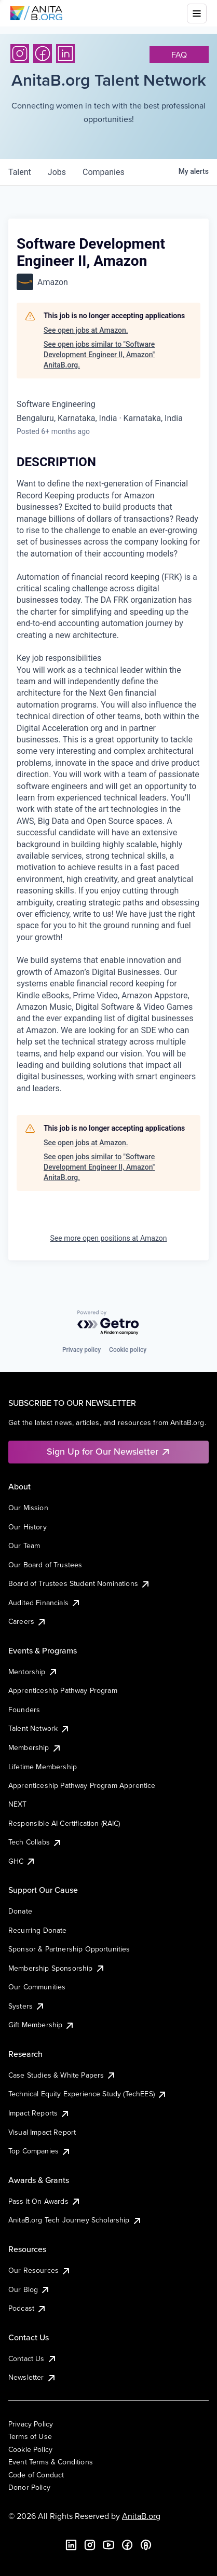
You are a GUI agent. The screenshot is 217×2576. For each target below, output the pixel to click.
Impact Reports (39, 2113)
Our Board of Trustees (45, 1565)
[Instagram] (19, 53)
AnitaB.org (141, 2515)
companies (104, 172)
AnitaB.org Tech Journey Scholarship (75, 2220)
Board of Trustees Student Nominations (79, 1583)
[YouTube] (108, 2545)
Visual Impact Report (42, 2132)
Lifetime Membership (42, 1766)
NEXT (17, 1804)
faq (179, 54)
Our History (27, 1527)
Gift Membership (41, 2024)
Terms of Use (30, 2436)
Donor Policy (29, 2487)
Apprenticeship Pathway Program (62, 1690)
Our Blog (29, 2289)
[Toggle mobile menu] (197, 13)
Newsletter (32, 2377)
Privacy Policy (30, 2424)
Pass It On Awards (44, 2201)
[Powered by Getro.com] (108, 1323)
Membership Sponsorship (56, 1968)
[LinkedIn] (65, 53)
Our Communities (36, 1987)
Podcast (27, 2308)
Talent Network (39, 1728)
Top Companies (39, 2151)
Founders (24, 1709)
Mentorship (33, 1671)
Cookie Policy (30, 2449)
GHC (22, 1861)
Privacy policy (81, 1349)
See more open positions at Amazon (108, 1238)
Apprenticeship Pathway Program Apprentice (82, 1785)
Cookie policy (127, 1349)
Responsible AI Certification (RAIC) (64, 1823)
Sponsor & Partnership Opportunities (69, 1949)
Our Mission (28, 1507)
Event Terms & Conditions (50, 2462)
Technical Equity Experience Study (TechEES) (87, 2094)
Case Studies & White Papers (62, 2075)
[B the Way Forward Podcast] (146, 2545)
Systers (26, 2006)
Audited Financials (44, 1602)
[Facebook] (42, 53)
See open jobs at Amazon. (86, 330)
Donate (20, 1911)
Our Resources (39, 2270)
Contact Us (32, 2358)
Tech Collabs (35, 1842)
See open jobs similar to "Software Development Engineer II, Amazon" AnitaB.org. (99, 354)
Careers (27, 1621)
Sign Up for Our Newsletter (109, 1451)
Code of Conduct (36, 2475)
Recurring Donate (37, 1930)
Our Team (24, 1545)
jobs (57, 172)
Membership (35, 1747)
